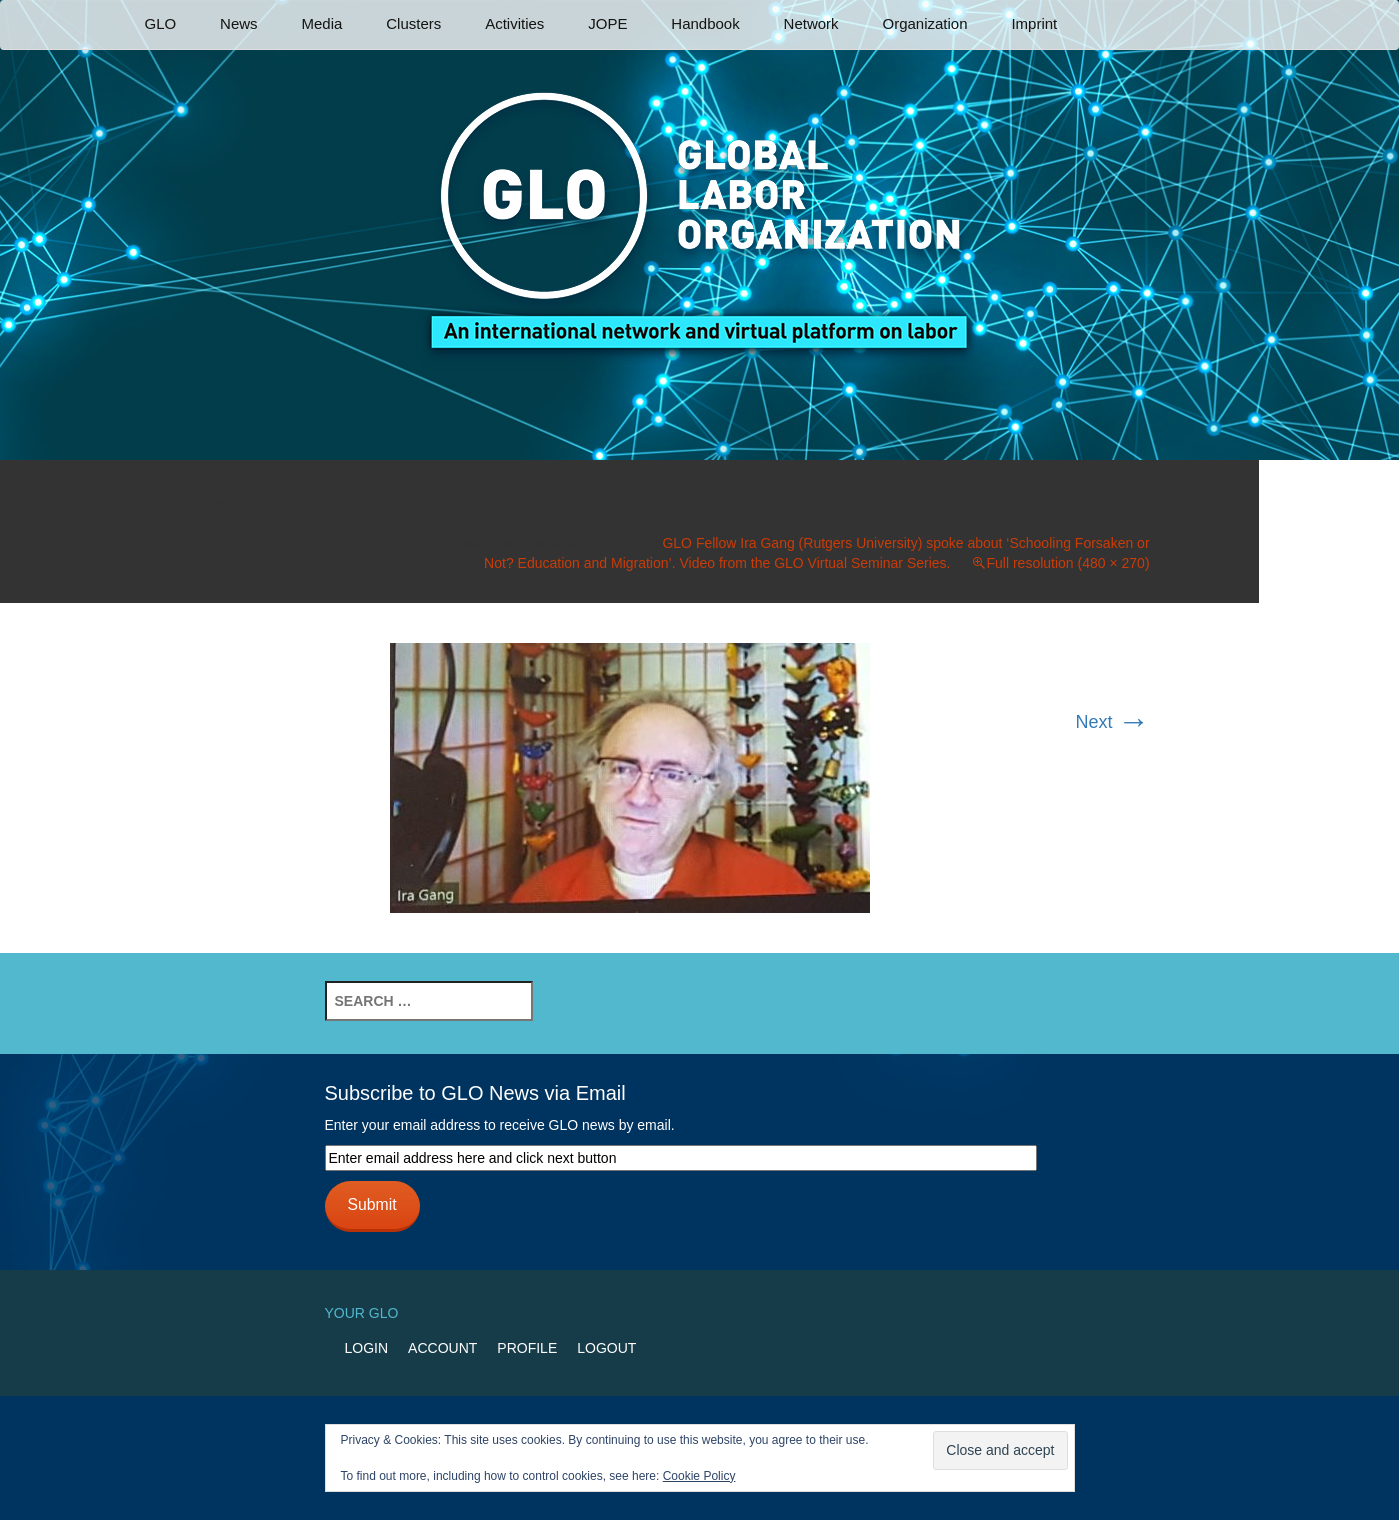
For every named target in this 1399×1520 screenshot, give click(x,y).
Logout (606, 1348)
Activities (514, 23)
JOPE (607, 23)
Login (367, 1348)
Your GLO (362, 1313)
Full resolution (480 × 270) (1068, 563)
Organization (924, 23)
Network (811, 23)
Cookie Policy (699, 1476)
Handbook (705, 23)
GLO (161, 23)
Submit (371, 1204)
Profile (527, 1348)
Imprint (1034, 23)
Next (1113, 722)
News (239, 23)
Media (321, 23)
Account (442, 1348)
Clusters (413, 23)
